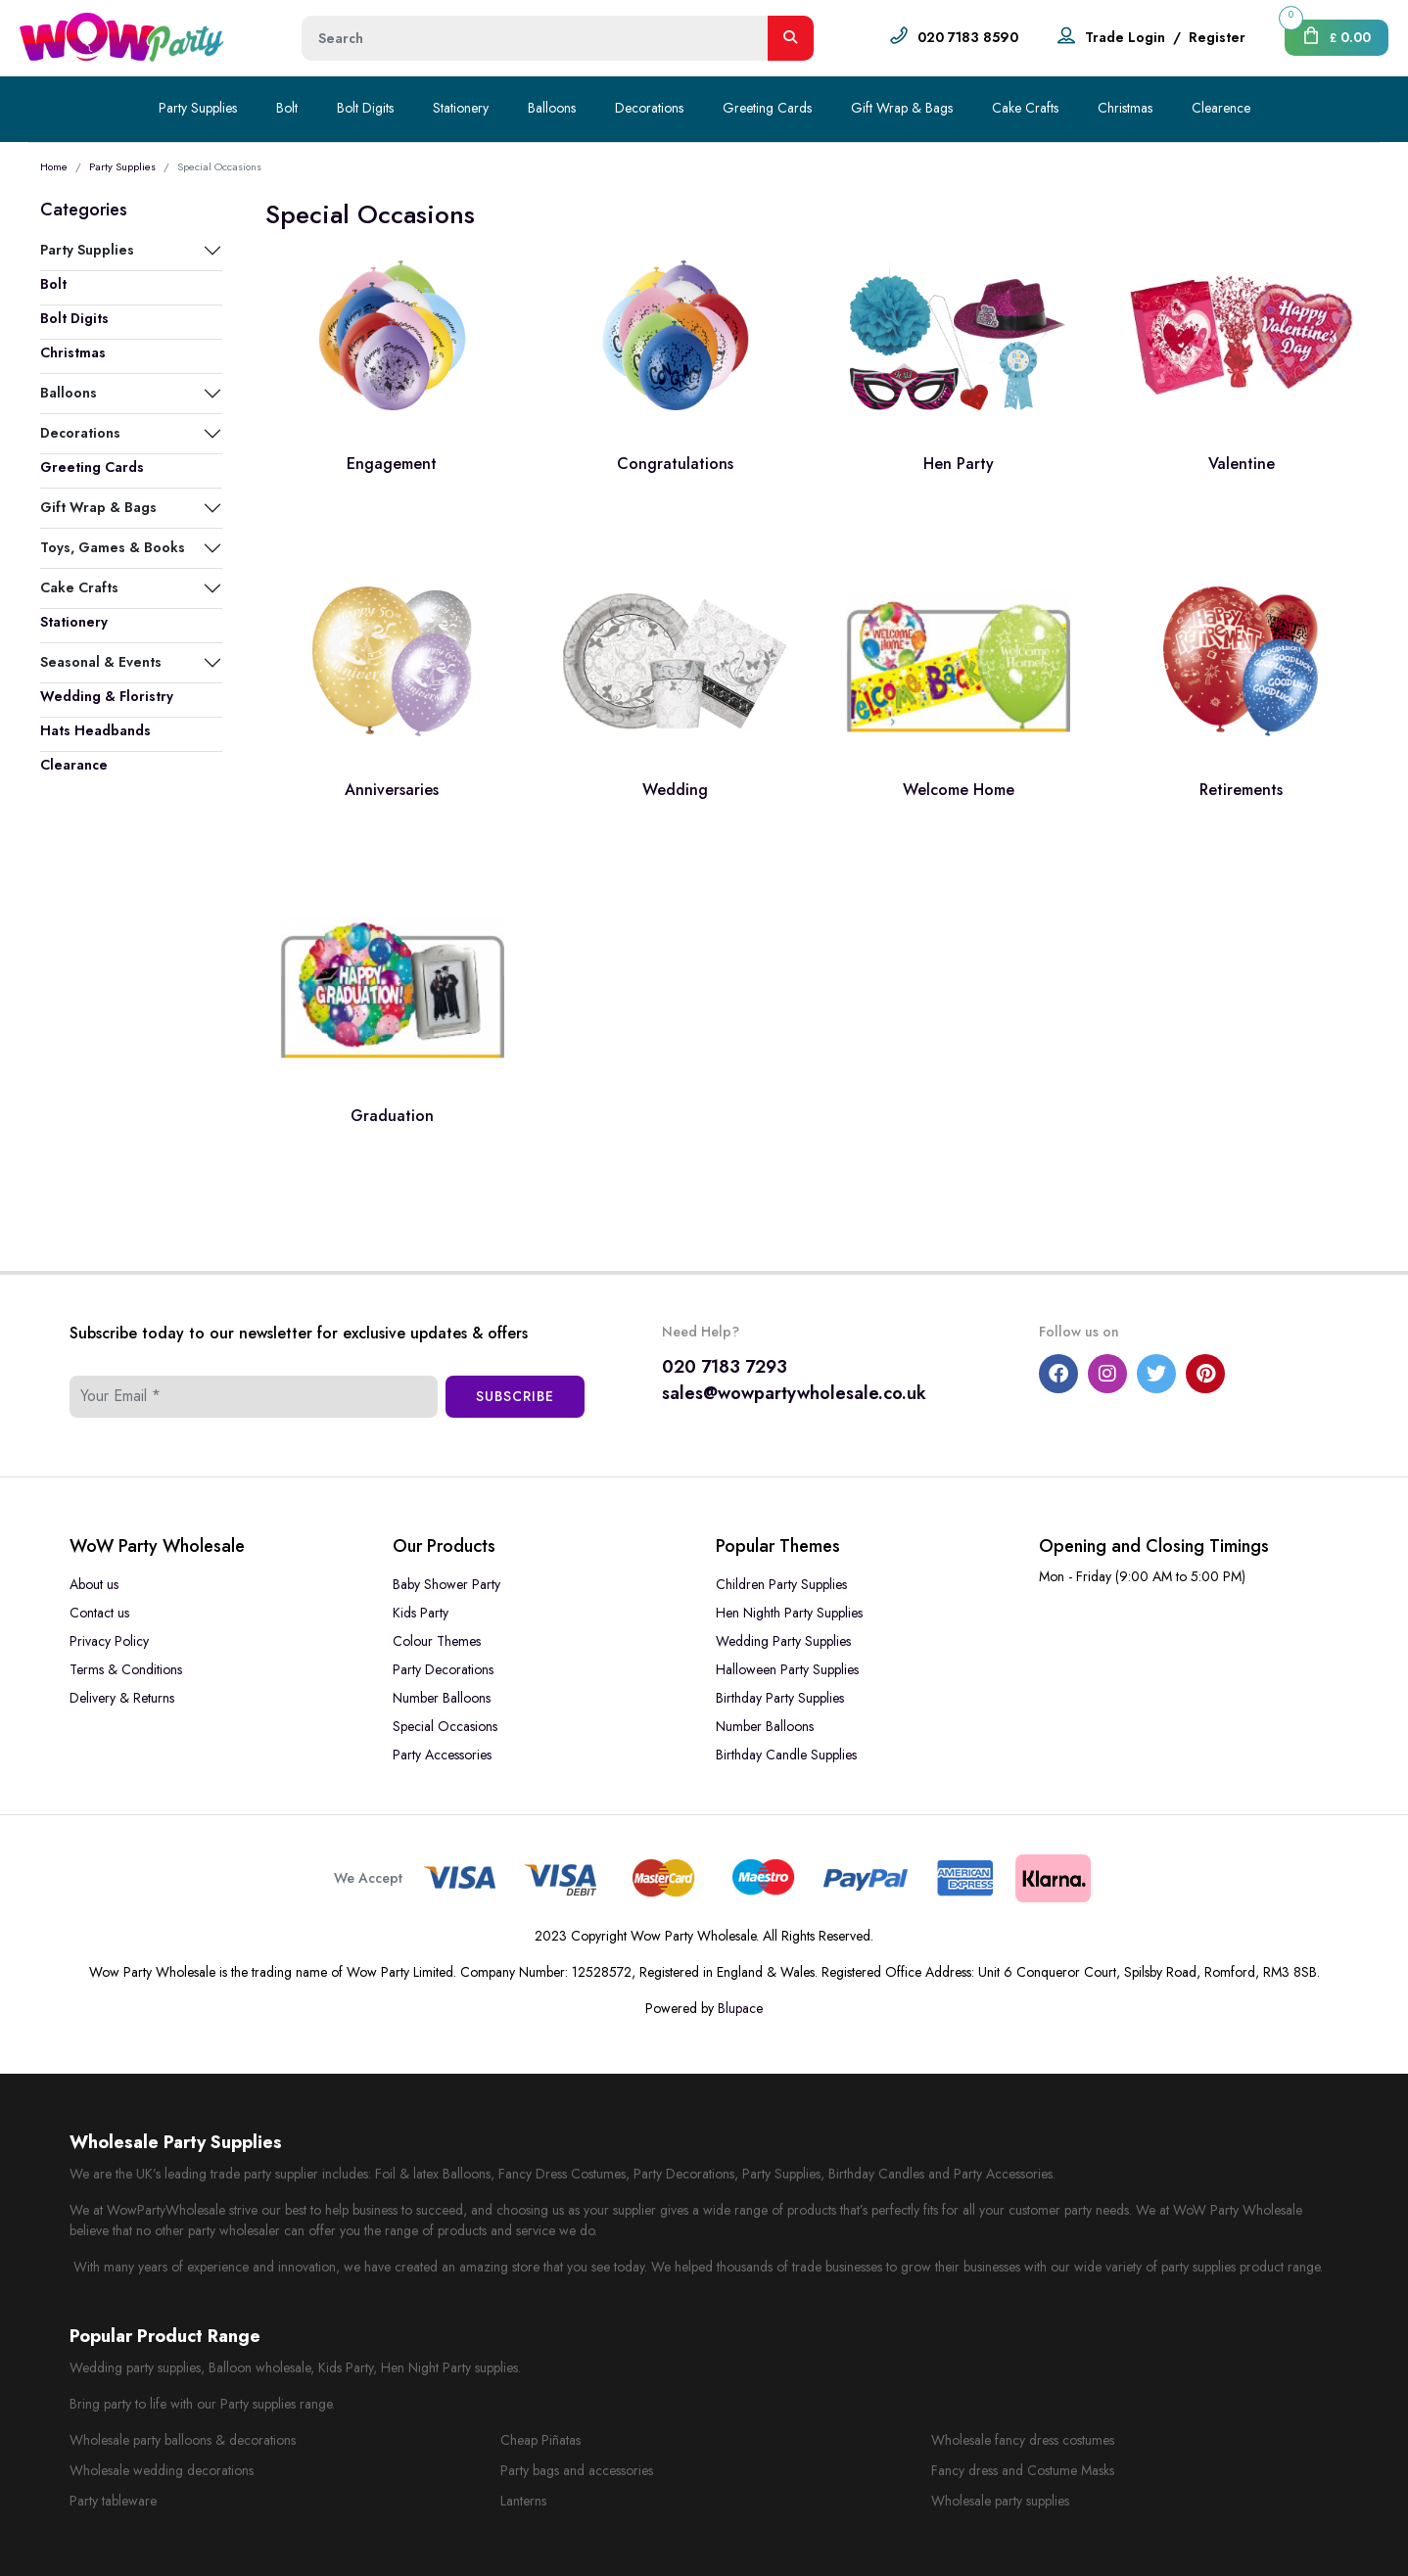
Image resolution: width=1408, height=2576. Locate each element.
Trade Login (1125, 37)
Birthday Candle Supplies (786, 1754)
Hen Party (958, 463)
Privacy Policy (109, 1641)
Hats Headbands (95, 730)
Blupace (740, 2008)
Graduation (392, 1115)
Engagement (392, 463)
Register (1217, 37)
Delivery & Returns (122, 1698)
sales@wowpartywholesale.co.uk (794, 1393)
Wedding (675, 789)
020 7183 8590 (967, 37)
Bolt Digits (365, 107)
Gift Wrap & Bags (902, 107)
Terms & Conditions (126, 1669)
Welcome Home (958, 789)
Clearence (1221, 107)
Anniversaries (392, 789)
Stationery (461, 107)
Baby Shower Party (446, 1584)
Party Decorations (443, 1669)
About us (94, 1584)
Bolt (287, 107)
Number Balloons (442, 1698)
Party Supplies (198, 107)
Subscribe (515, 1396)
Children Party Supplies (781, 1584)
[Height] (535, 38)
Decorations (649, 107)
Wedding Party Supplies (783, 1641)
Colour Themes (437, 1641)
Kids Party (420, 1612)
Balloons (552, 107)
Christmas (1125, 107)
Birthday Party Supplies (780, 1698)
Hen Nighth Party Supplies (789, 1612)
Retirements (1241, 789)
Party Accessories (442, 1754)
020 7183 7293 (724, 1367)
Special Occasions (445, 1726)
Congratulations (675, 463)
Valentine (1241, 463)
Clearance (74, 764)
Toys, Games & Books (112, 547)
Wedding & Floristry (106, 696)
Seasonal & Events (101, 662)
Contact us (99, 1612)
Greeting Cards (767, 107)
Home (54, 166)
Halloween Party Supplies (787, 1669)
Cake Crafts (1025, 107)
